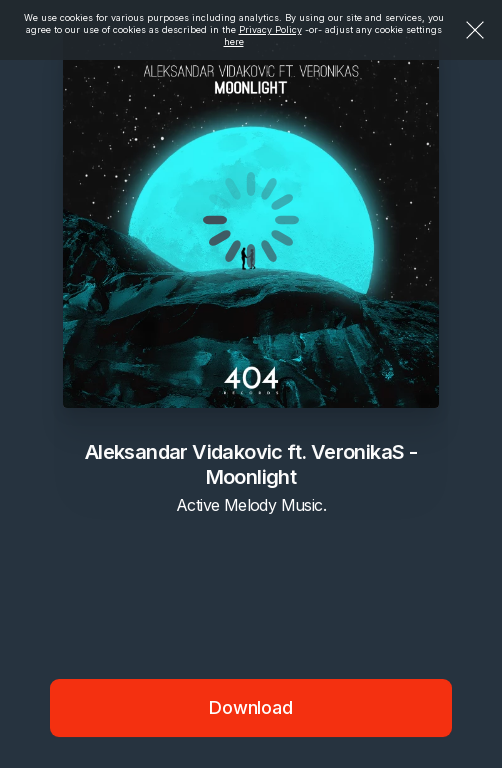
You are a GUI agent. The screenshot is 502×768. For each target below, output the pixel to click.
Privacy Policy (270, 29)
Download (251, 707)
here (234, 41)
